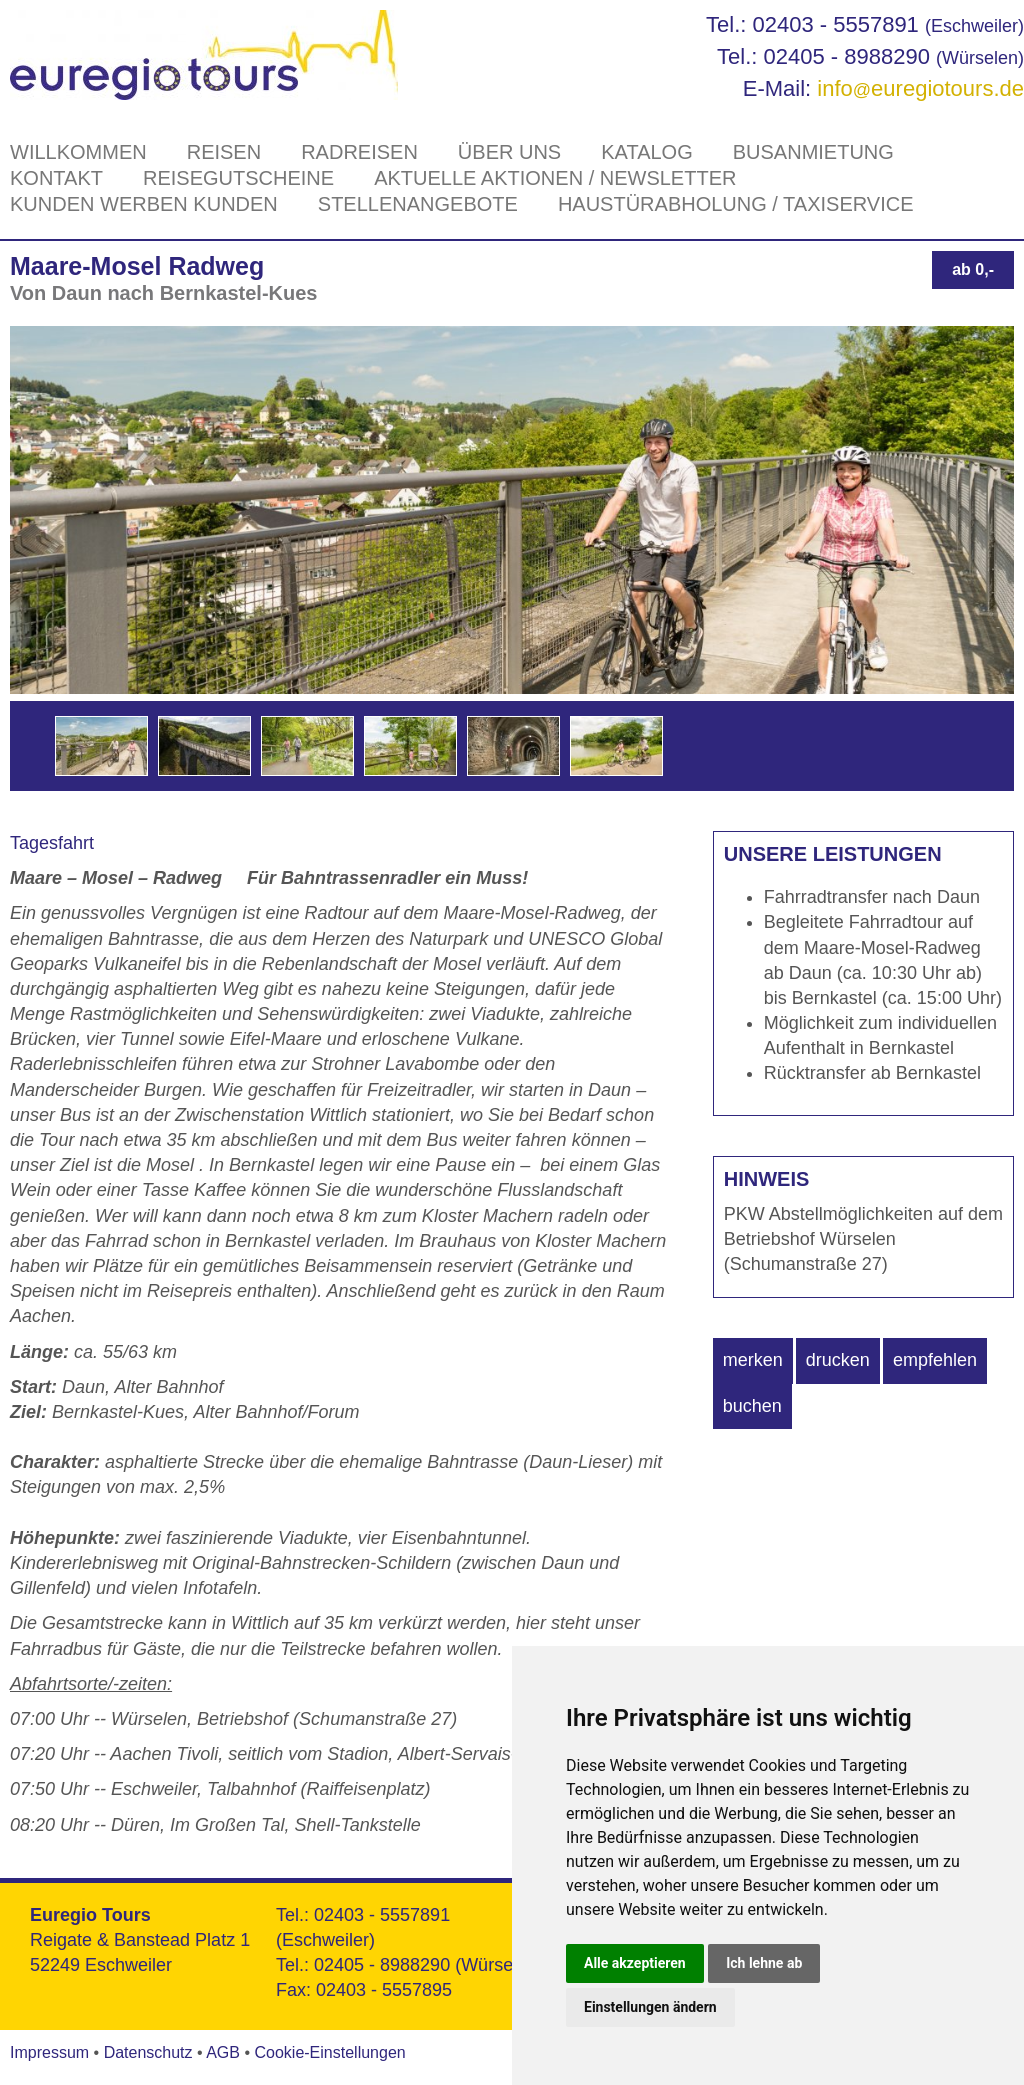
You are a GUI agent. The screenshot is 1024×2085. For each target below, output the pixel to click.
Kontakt (56, 178)
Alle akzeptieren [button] (635, 1963)
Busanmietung (813, 152)
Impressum (49, 2052)
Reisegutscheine (238, 178)
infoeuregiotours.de (920, 88)
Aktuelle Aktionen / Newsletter (555, 178)
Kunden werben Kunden (144, 204)
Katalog (647, 152)
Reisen (224, 152)
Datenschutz (148, 2052)
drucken (838, 1360)
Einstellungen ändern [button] (650, 2007)
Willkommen (78, 152)
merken (753, 1360)
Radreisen (359, 152)
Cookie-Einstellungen (329, 2052)
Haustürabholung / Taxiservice (736, 204)
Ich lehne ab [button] (764, 1963)
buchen (752, 1406)
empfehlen (935, 1360)
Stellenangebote (418, 204)
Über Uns (509, 152)
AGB (223, 2052)
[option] (101, 746)
